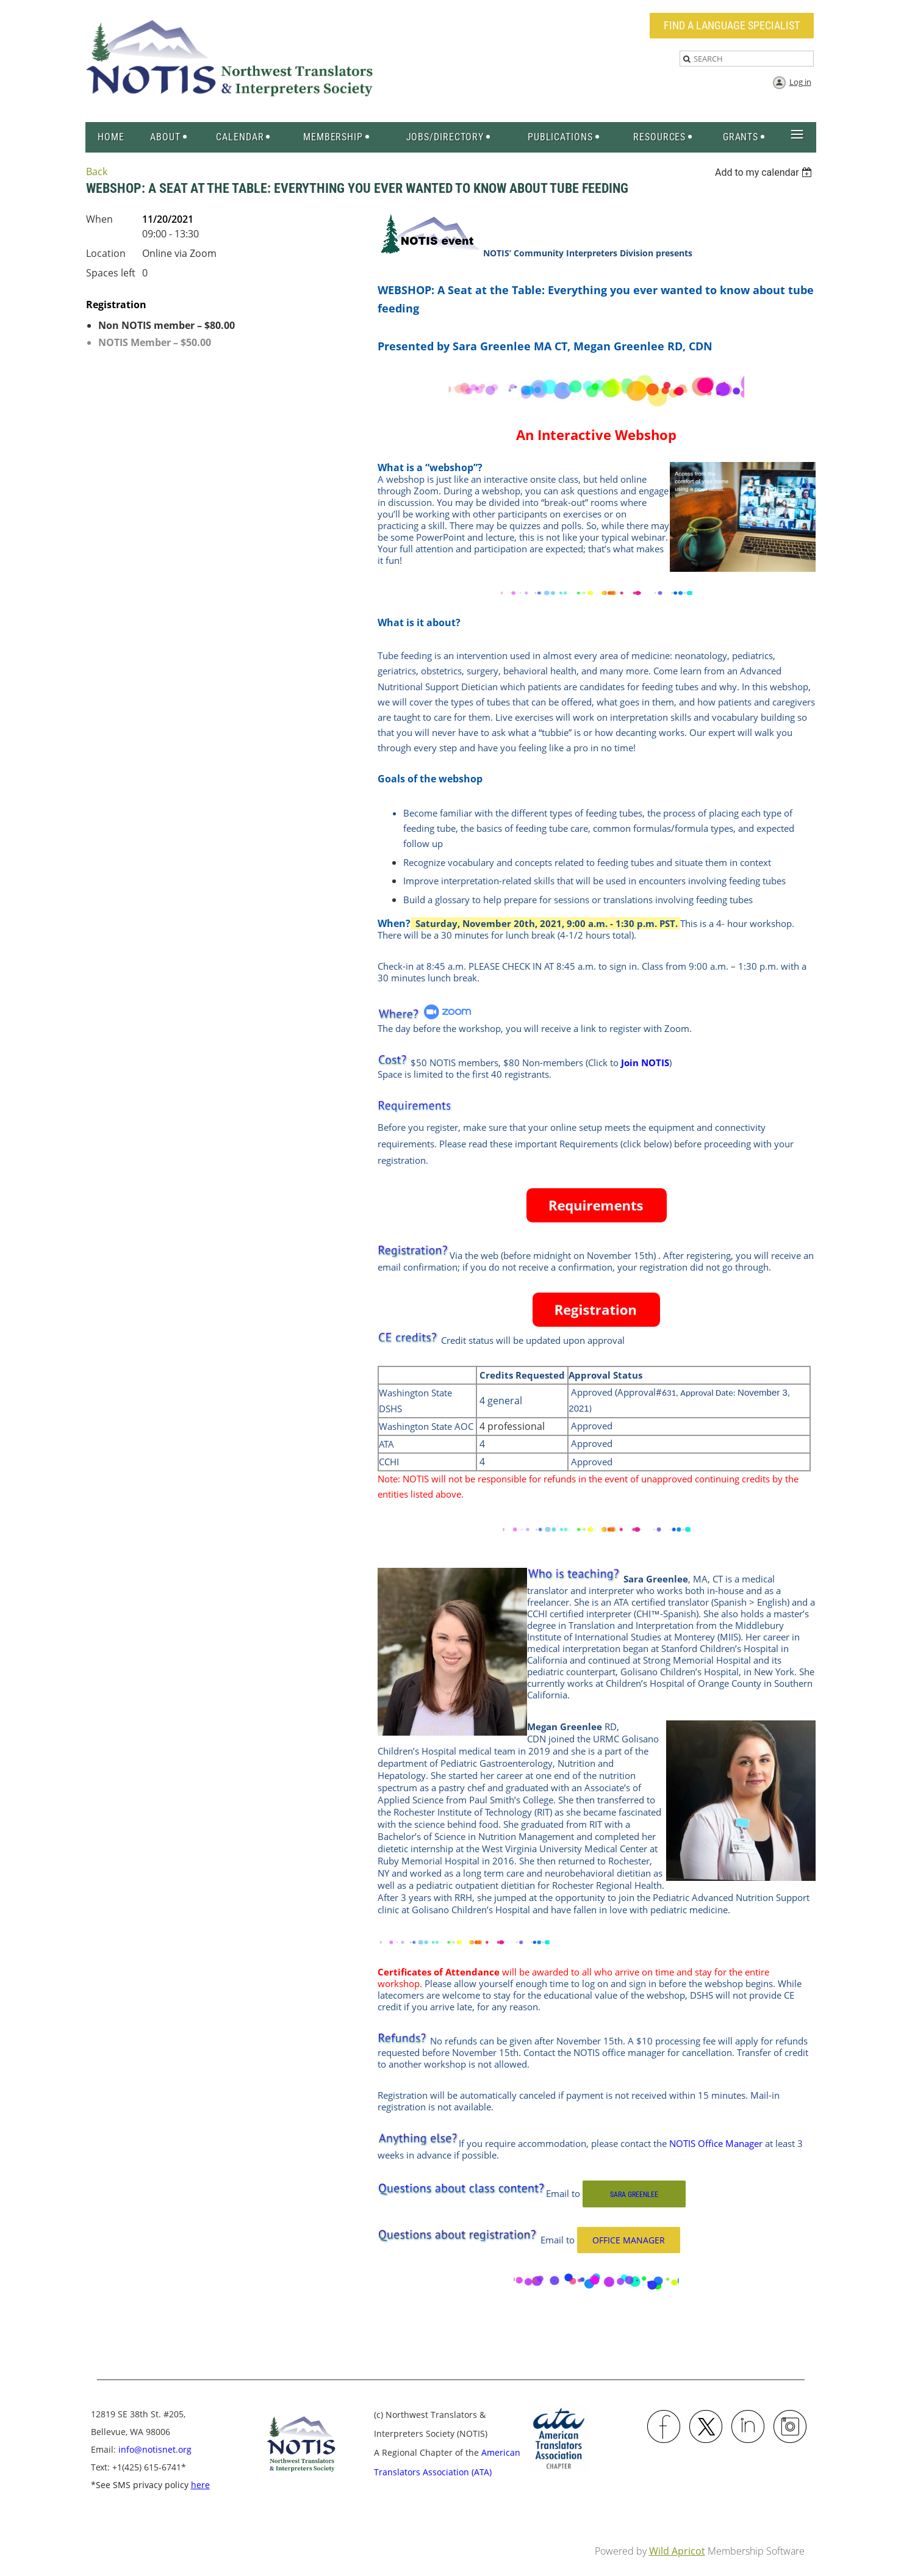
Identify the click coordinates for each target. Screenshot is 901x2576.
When (99, 219)
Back (96, 171)
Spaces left (110, 273)
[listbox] (765, 172)
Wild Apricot (677, 2551)
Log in (800, 81)
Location (106, 253)
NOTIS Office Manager (716, 2143)
